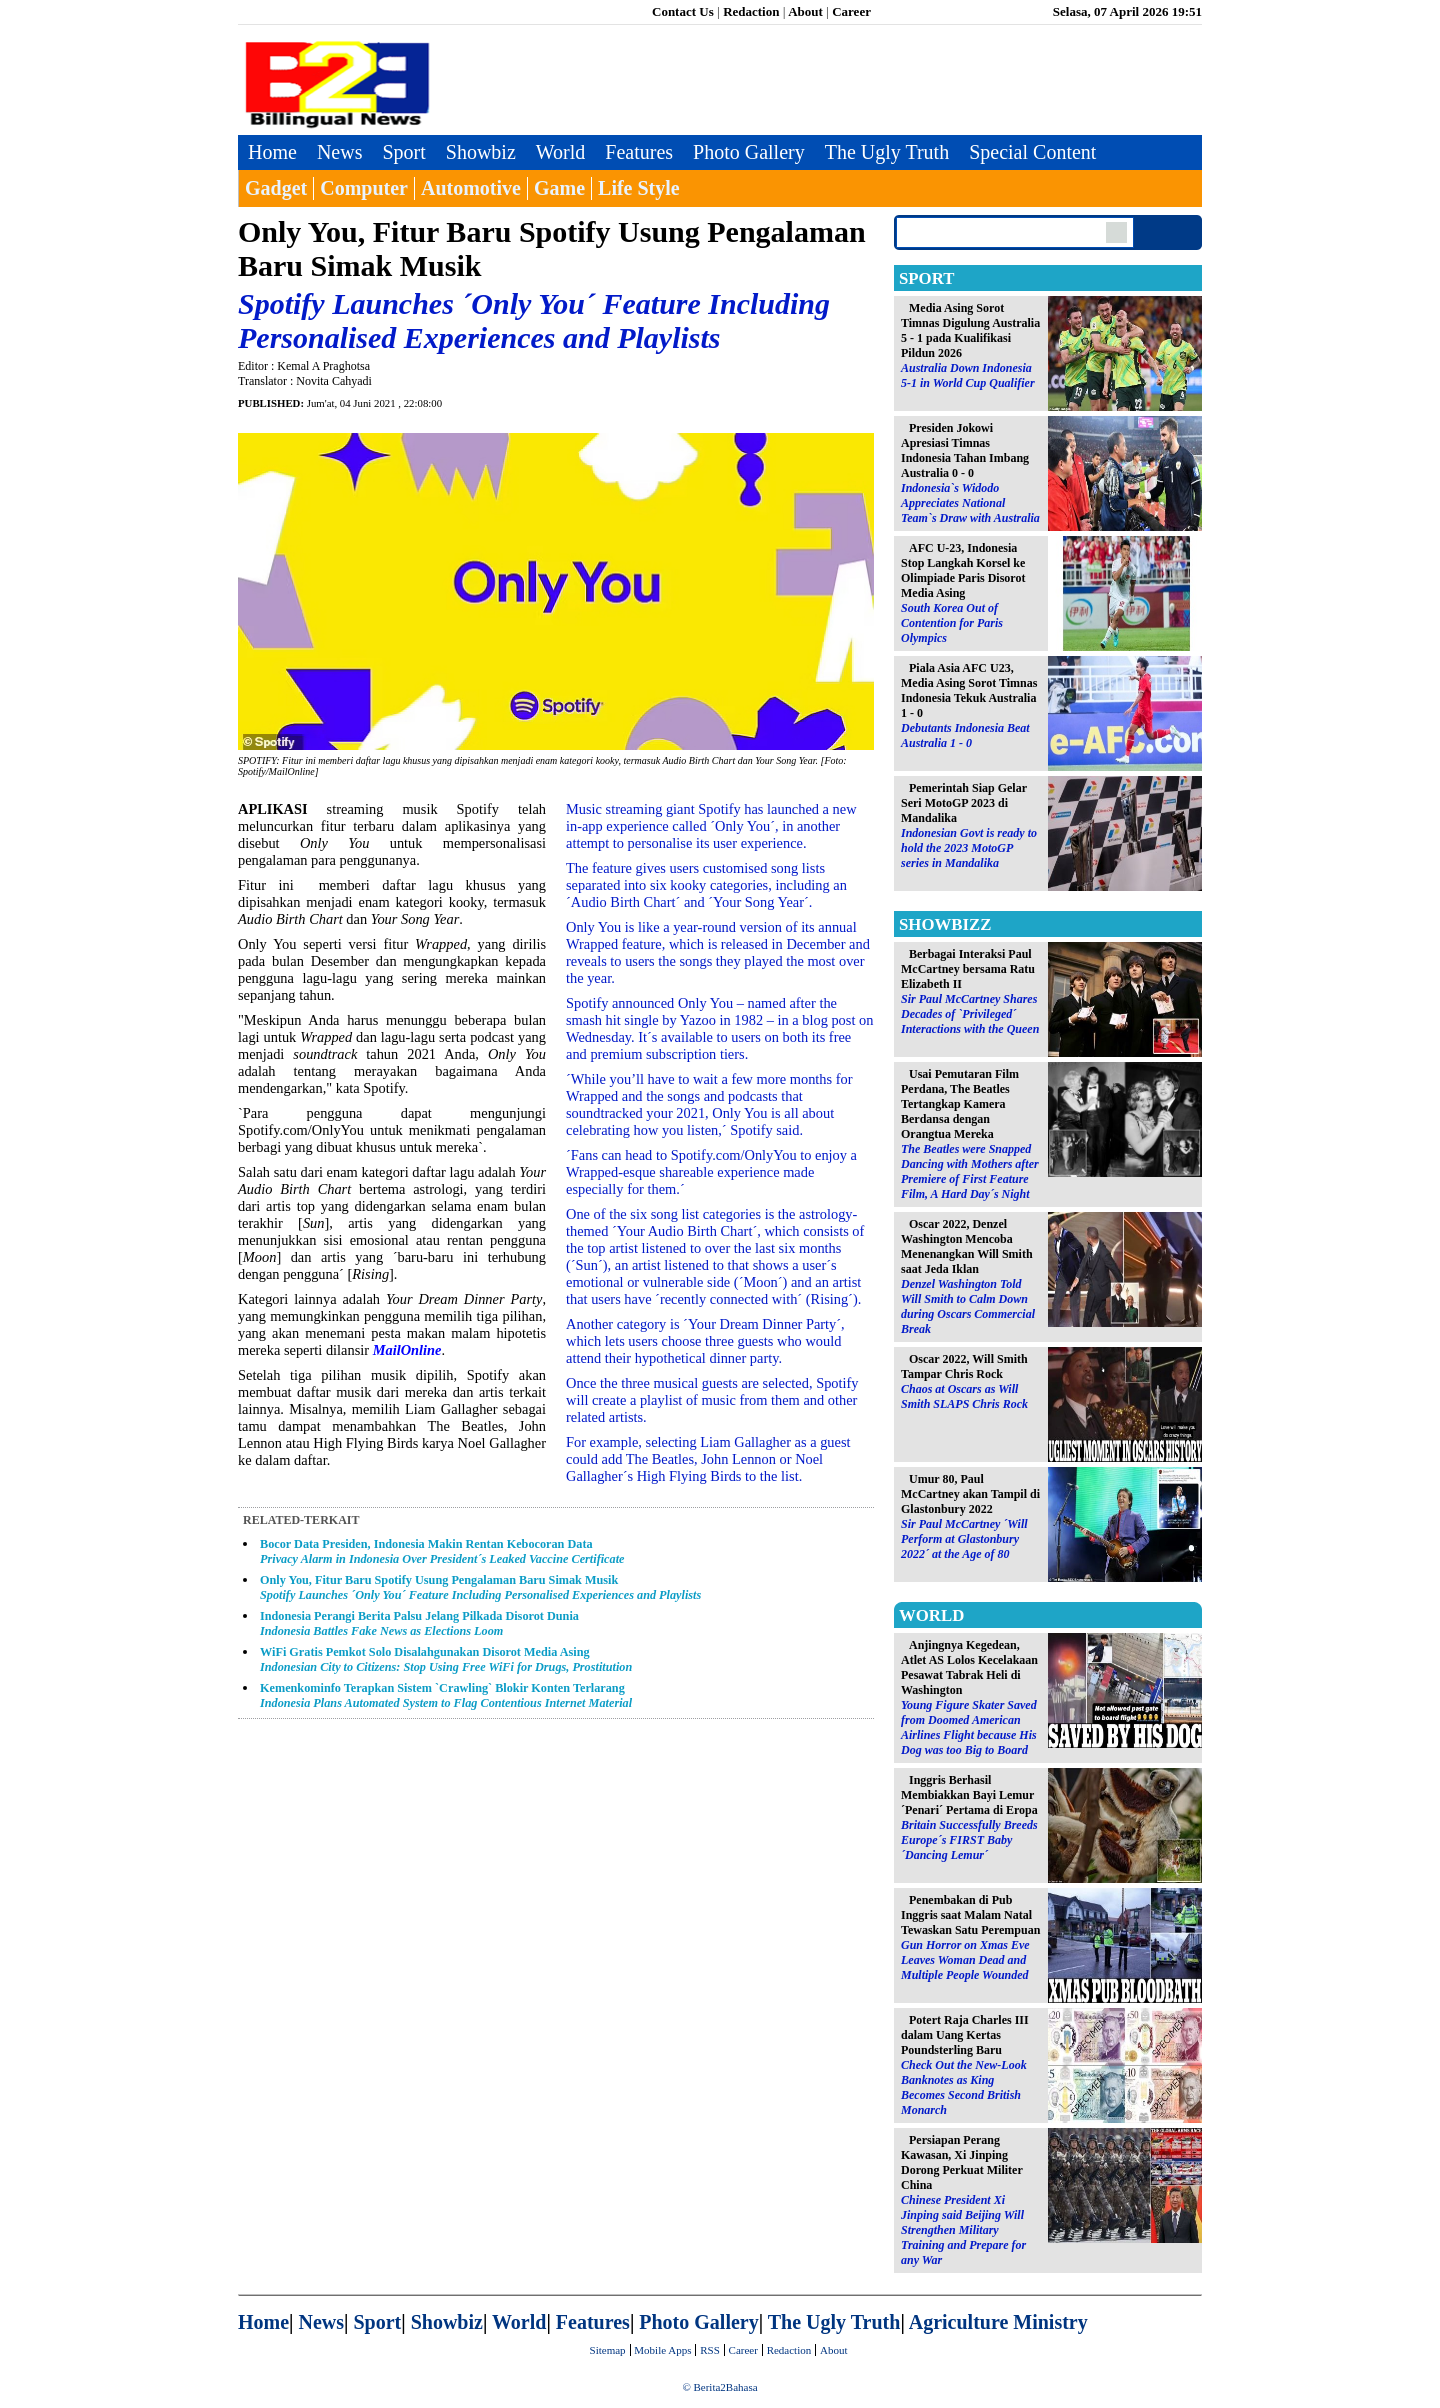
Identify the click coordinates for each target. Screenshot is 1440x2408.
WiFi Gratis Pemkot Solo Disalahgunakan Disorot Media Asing (446, 1659)
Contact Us (683, 11)
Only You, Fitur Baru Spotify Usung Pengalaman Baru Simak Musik (480, 1587)
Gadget (276, 188)
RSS (710, 2350)
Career (851, 11)
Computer (364, 188)
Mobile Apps (662, 2350)
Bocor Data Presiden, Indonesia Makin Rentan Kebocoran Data (442, 1551)
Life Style (639, 188)
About (805, 11)
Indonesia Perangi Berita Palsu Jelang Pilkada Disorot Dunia (419, 1623)
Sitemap (608, 2350)
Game (559, 188)
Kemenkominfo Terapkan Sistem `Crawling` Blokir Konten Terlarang (446, 1695)
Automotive (471, 188)
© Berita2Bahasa (719, 2387)
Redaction (751, 11)
